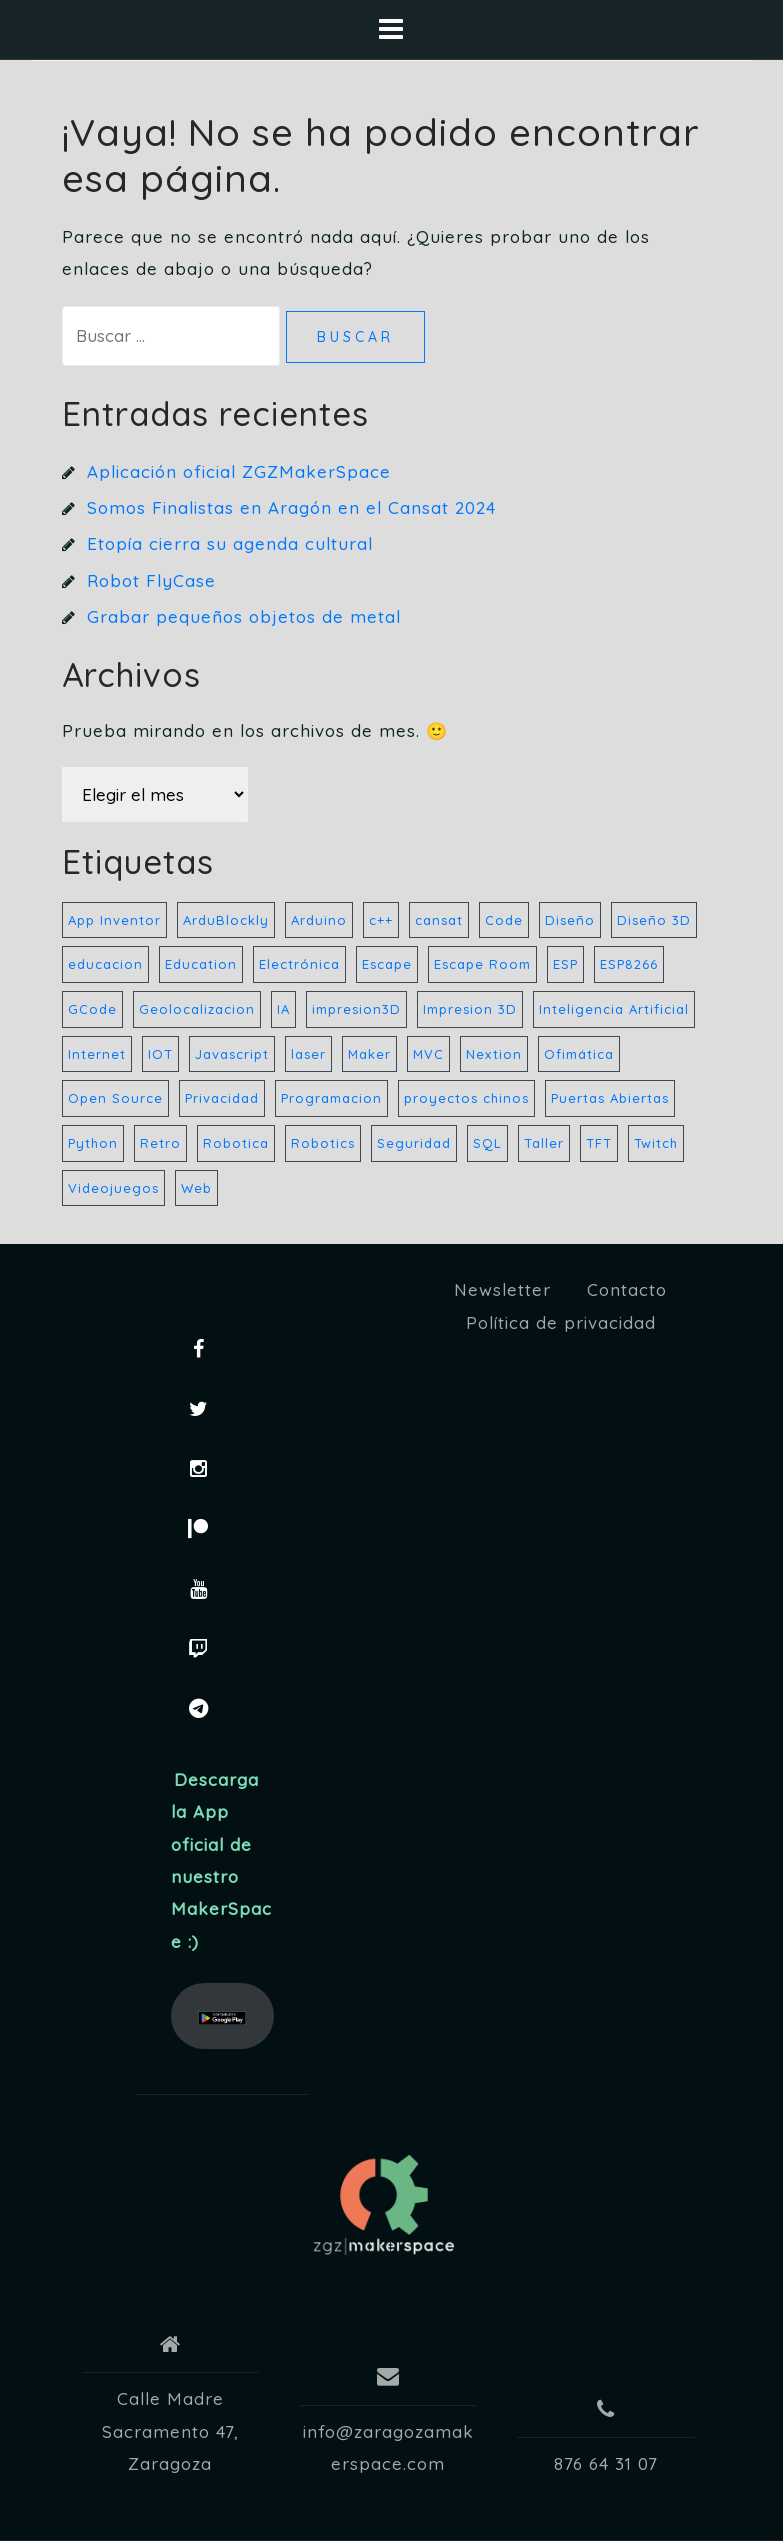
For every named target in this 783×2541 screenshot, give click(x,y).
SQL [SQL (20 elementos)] (487, 1143)
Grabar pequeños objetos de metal (244, 616)
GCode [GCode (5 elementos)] (92, 1009)
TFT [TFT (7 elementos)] (599, 1143)
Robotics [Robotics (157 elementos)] (323, 1143)
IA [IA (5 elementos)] (283, 1009)
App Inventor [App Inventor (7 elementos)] (114, 920)
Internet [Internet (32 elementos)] (97, 1054)
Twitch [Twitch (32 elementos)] (656, 1143)
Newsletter (502, 1289)
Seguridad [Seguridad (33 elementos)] (414, 1143)
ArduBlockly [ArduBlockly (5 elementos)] (226, 920)
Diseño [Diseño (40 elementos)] (570, 920)
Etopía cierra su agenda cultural (230, 543)
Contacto (627, 1289)
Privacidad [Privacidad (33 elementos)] (222, 1098)
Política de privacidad (561, 1322)
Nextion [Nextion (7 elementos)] (494, 1054)
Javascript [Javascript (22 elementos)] (232, 1054)
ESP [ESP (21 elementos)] (565, 964)
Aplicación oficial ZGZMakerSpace (239, 471)
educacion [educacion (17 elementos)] (105, 964)
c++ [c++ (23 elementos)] (381, 920)
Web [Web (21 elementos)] (196, 1188)
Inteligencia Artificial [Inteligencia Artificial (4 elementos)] (614, 1009)
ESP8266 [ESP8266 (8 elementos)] (629, 964)
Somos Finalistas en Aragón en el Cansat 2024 (291, 507)
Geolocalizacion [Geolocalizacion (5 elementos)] (197, 1009)
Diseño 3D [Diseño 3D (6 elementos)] (654, 920)
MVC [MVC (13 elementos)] (428, 1054)
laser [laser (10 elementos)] (308, 1054)
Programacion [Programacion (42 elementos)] (331, 1098)
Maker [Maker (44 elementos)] (369, 1054)
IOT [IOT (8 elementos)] (160, 1054)
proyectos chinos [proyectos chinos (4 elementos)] (466, 1098)
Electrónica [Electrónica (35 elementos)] (299, 964)
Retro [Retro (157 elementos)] (160, 1143)
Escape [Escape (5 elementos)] (387, 964)
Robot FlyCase (151, 580)
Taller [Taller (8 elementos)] (544, 1143)
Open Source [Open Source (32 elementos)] (115, 1098)
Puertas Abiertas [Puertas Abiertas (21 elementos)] (610, 1098)
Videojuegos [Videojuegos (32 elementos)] (113, 1188)
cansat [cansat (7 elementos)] (439, 920)
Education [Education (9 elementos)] (201, 964)
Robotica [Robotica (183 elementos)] (236, 1143)
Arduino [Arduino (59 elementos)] (319, 920)
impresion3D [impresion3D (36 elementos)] (356, 1009)
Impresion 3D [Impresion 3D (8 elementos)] (470, 1009)
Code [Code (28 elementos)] (504, 920)
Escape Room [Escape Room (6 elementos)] (482, 964)
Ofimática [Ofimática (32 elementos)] (579, 1054)
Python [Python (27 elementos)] (93, 1143)
